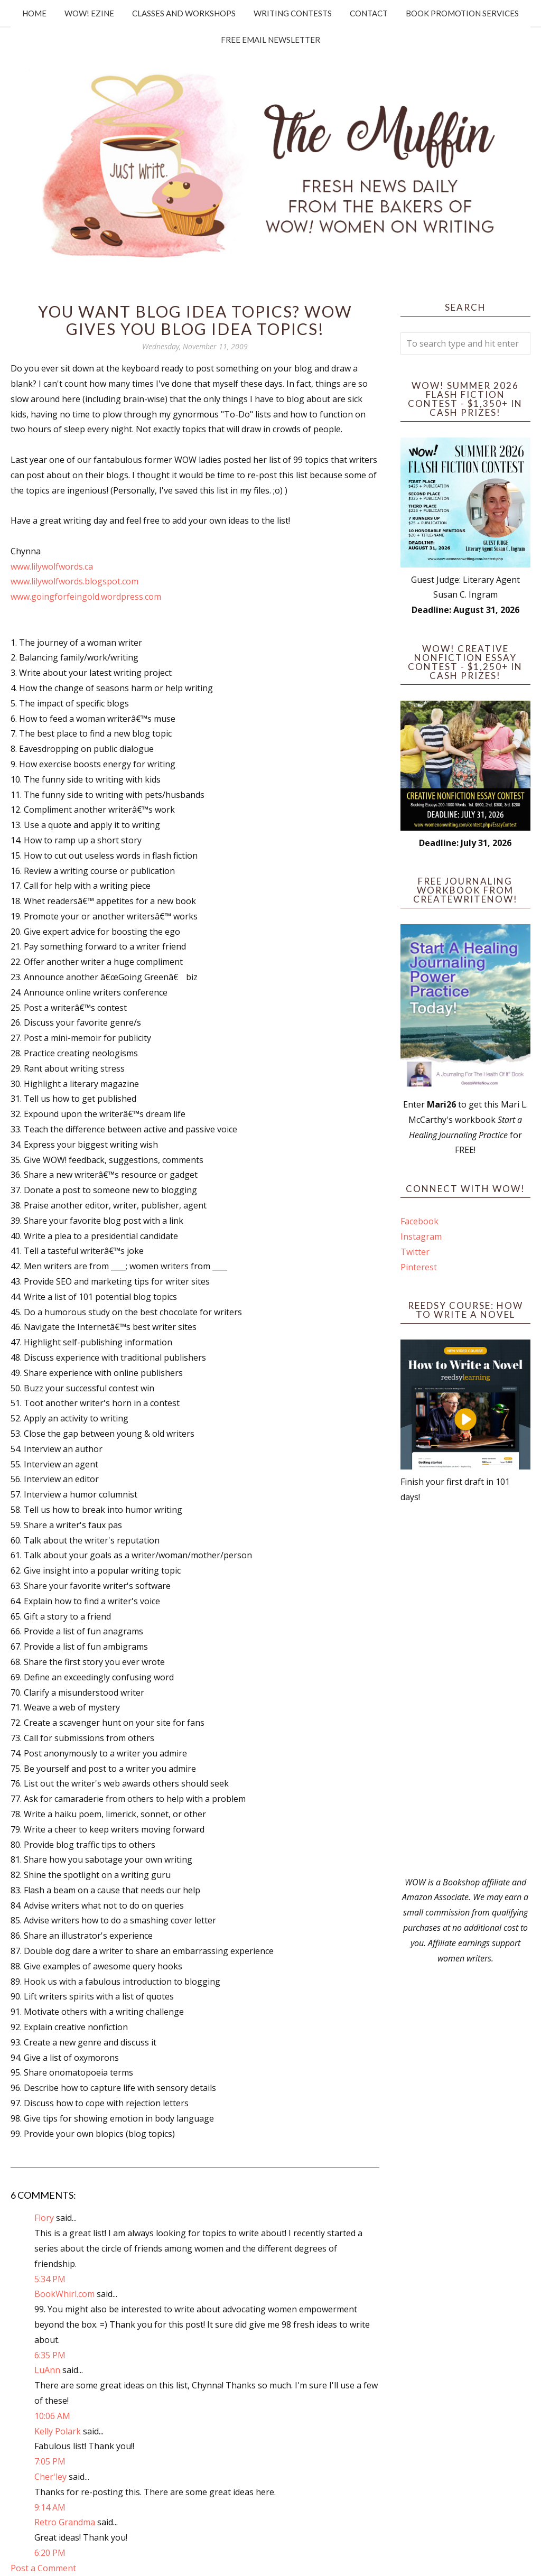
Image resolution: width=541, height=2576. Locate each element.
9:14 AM (50, 2507)
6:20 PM (50, 2553)
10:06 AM (52, 2416)
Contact (369, 13)
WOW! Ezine (89, 13)
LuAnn (47, 2370)
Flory (44, 2218)
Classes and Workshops (184, 13)
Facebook (419, 1221)
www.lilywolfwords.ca (52, 566)
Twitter (415, 1252)
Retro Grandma (64, 2522)
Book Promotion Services (462, 13)
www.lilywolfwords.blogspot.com (74, 581)
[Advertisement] (465, 1689)
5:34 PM (50, 2279)
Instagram (421, 1236)
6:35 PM (50, 2355)
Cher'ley (50, 2476)
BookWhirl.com (64, 2294)
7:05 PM (50, 2461)
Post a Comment (43, 2568)
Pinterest (418, 1267)
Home (34, 13)
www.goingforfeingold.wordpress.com (86, 596)
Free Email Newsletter (270, 39)
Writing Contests (293, 13)
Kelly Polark (57, 2431)
